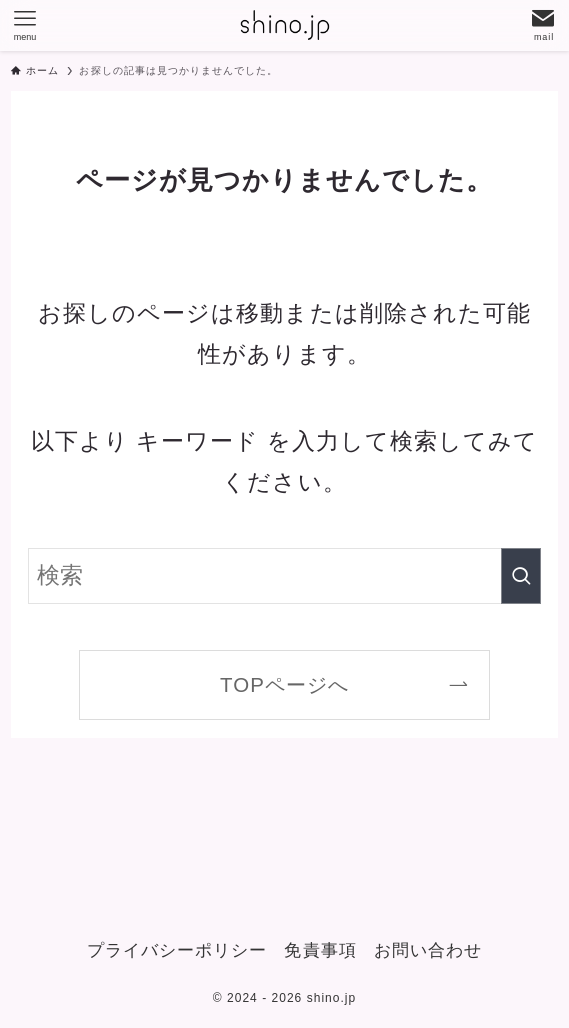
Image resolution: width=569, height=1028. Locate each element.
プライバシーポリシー (177, 950)
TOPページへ (284, 684)
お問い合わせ (428, 950)
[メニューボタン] (25, 25)
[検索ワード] (284, 576)
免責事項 (320, 950)
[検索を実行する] (521, 576)
